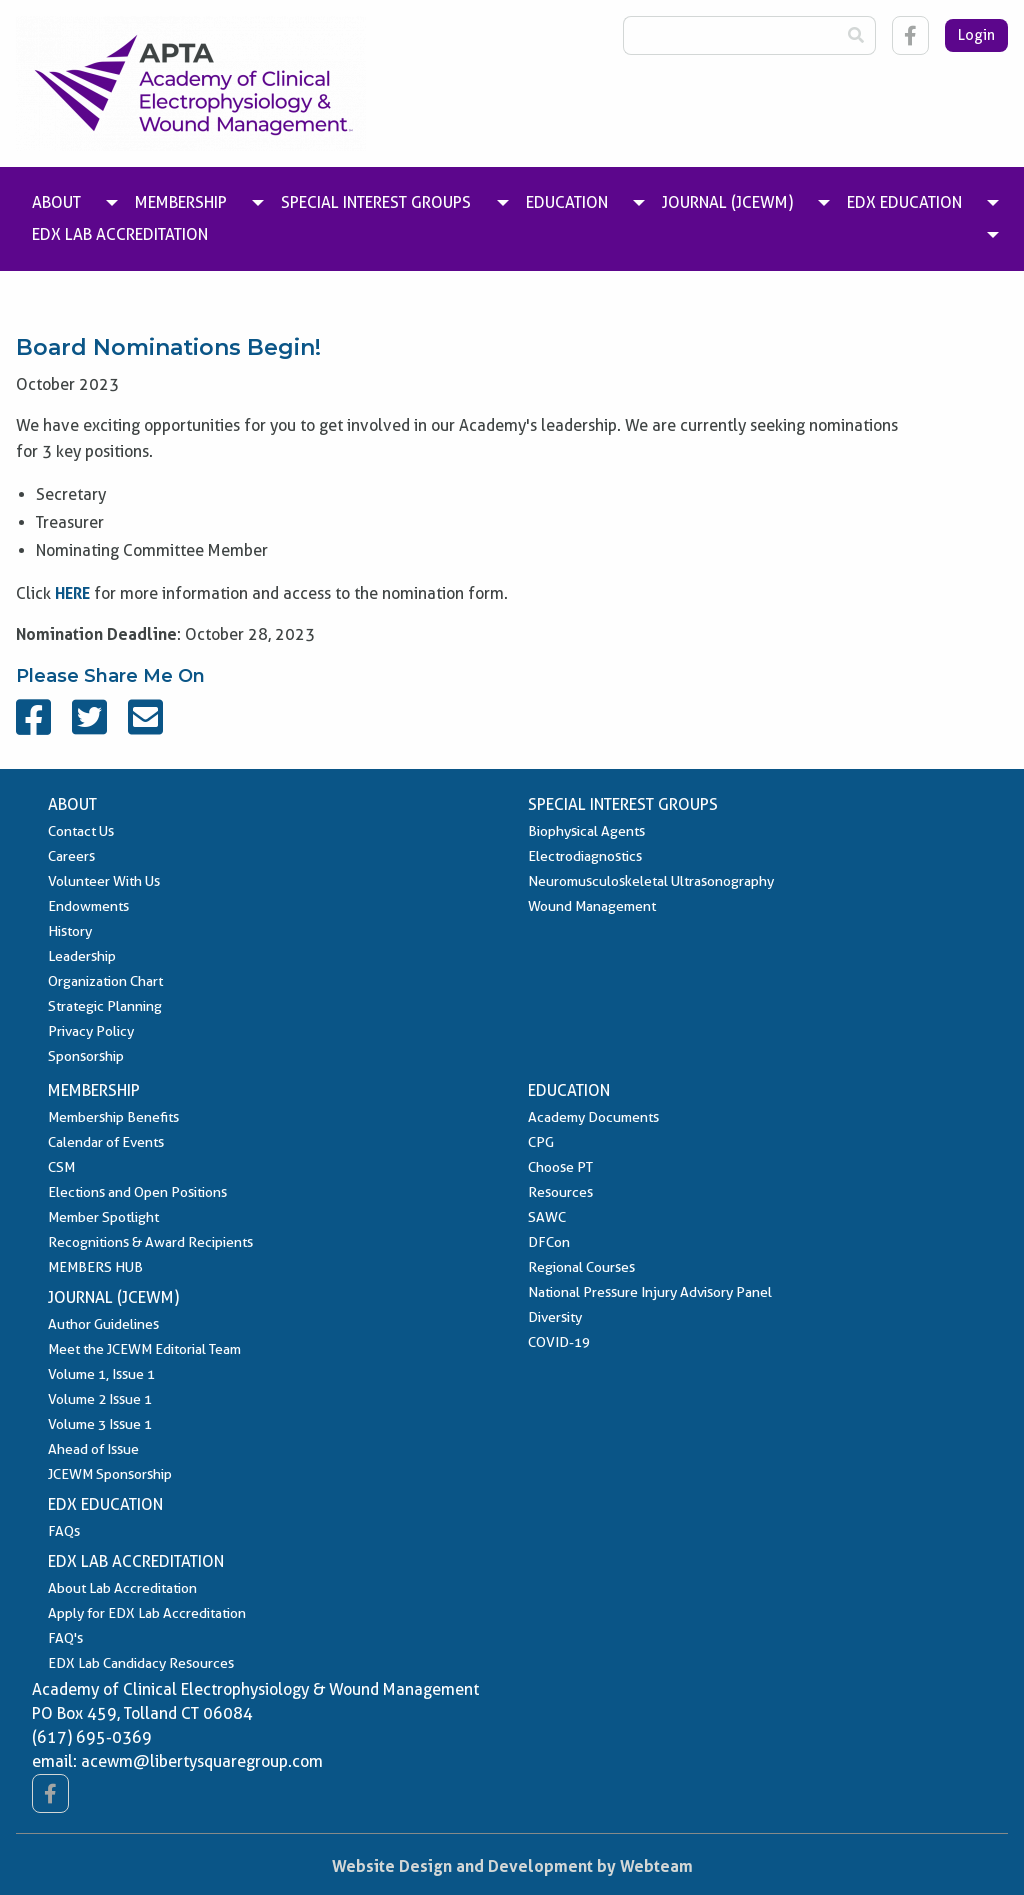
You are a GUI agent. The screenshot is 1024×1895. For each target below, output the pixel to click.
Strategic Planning (105, 1006)
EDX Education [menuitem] (904, 202)
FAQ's (65, 1638)
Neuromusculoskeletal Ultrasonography (651, 881)
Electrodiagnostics (585, 856)
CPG (541, 1142)
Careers (71, 856)
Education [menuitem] (567, 202)
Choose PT (560, 1167)
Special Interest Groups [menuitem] (376, 202)
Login (976, 35)
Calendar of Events (106, 1142)
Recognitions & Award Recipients (150, 1242)
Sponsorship (86, 1056)
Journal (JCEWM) (113, 1297)
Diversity (555, 1317)
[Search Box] (730, 35)
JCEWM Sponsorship (110, 1474)
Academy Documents (593, 1117)
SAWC (547, 1217)
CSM (61, 1167)
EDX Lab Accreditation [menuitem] (120, 234)
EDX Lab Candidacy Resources (141, 1663)
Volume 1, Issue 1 (101, 1374)
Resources (560, 1192)
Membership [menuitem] (181, 202)
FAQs (64, 1531)
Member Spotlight (103, 1217)
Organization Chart (105, 981)
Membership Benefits (113, 1117)
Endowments (88, 906)
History (70, 931)
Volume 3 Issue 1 (100, 1424)
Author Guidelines (103, 1324)
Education (569, 1090)
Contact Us (81, 831)
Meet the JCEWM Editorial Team (144, 1349)
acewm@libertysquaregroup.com (202, 1761)
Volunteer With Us (104, 881)
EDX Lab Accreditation (136, 1561)
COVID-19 (559, 1342)
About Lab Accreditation (122, 1588)
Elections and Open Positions (137, 1192)
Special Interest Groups (623, 804)
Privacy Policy (91, 1031)
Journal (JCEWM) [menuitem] (727, 202)
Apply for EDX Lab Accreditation (147, 1613)
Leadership (82, 956)
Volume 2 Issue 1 (100, 1399)
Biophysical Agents (586, 831)
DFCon (549, 1242)
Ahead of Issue (93, 1449)
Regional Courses (581, 1267)
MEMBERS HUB (95, 1267)
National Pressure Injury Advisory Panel (650, 1292)
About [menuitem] (56, 202)
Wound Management (592, 906)
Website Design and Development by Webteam (512, 1866)
